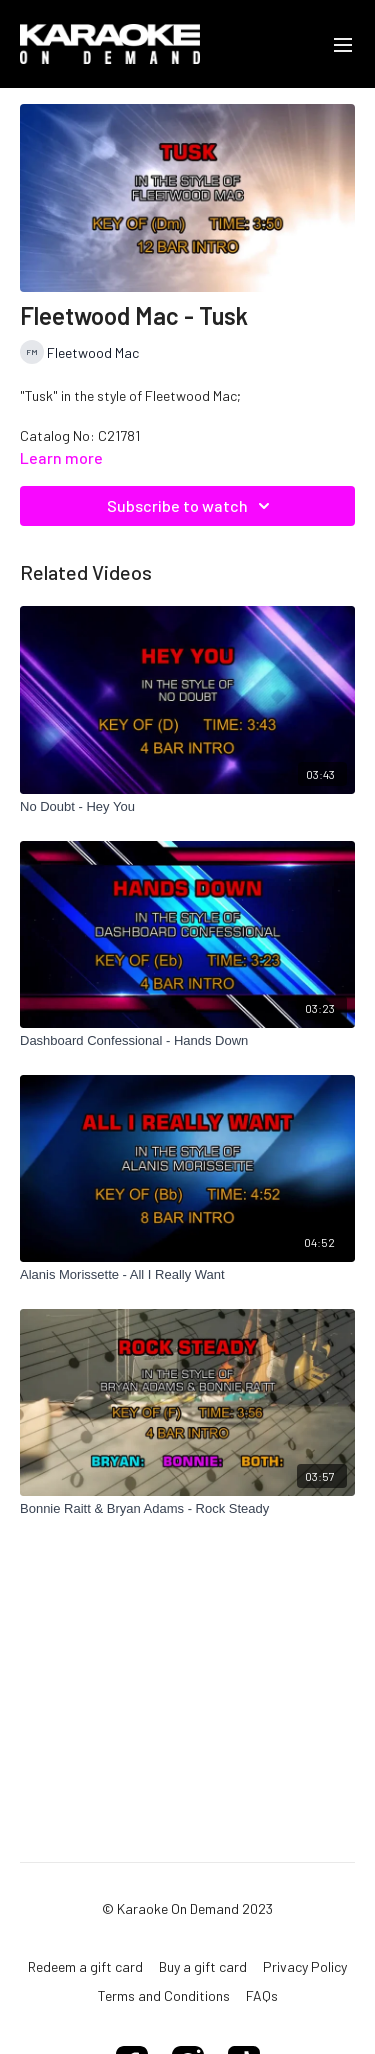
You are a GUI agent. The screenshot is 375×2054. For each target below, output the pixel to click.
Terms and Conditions (164, 1995)
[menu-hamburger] (343, 44)
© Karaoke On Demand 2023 (187, 1909)
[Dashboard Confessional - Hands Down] (187, 1041)
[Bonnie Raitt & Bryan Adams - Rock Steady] (187, 1509)
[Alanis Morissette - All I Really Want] (187, 1275)
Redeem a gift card (85, 1966)
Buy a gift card (203, 1966)
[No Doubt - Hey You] (187, 807)
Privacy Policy (305, 1966)
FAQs (262, 1995)
